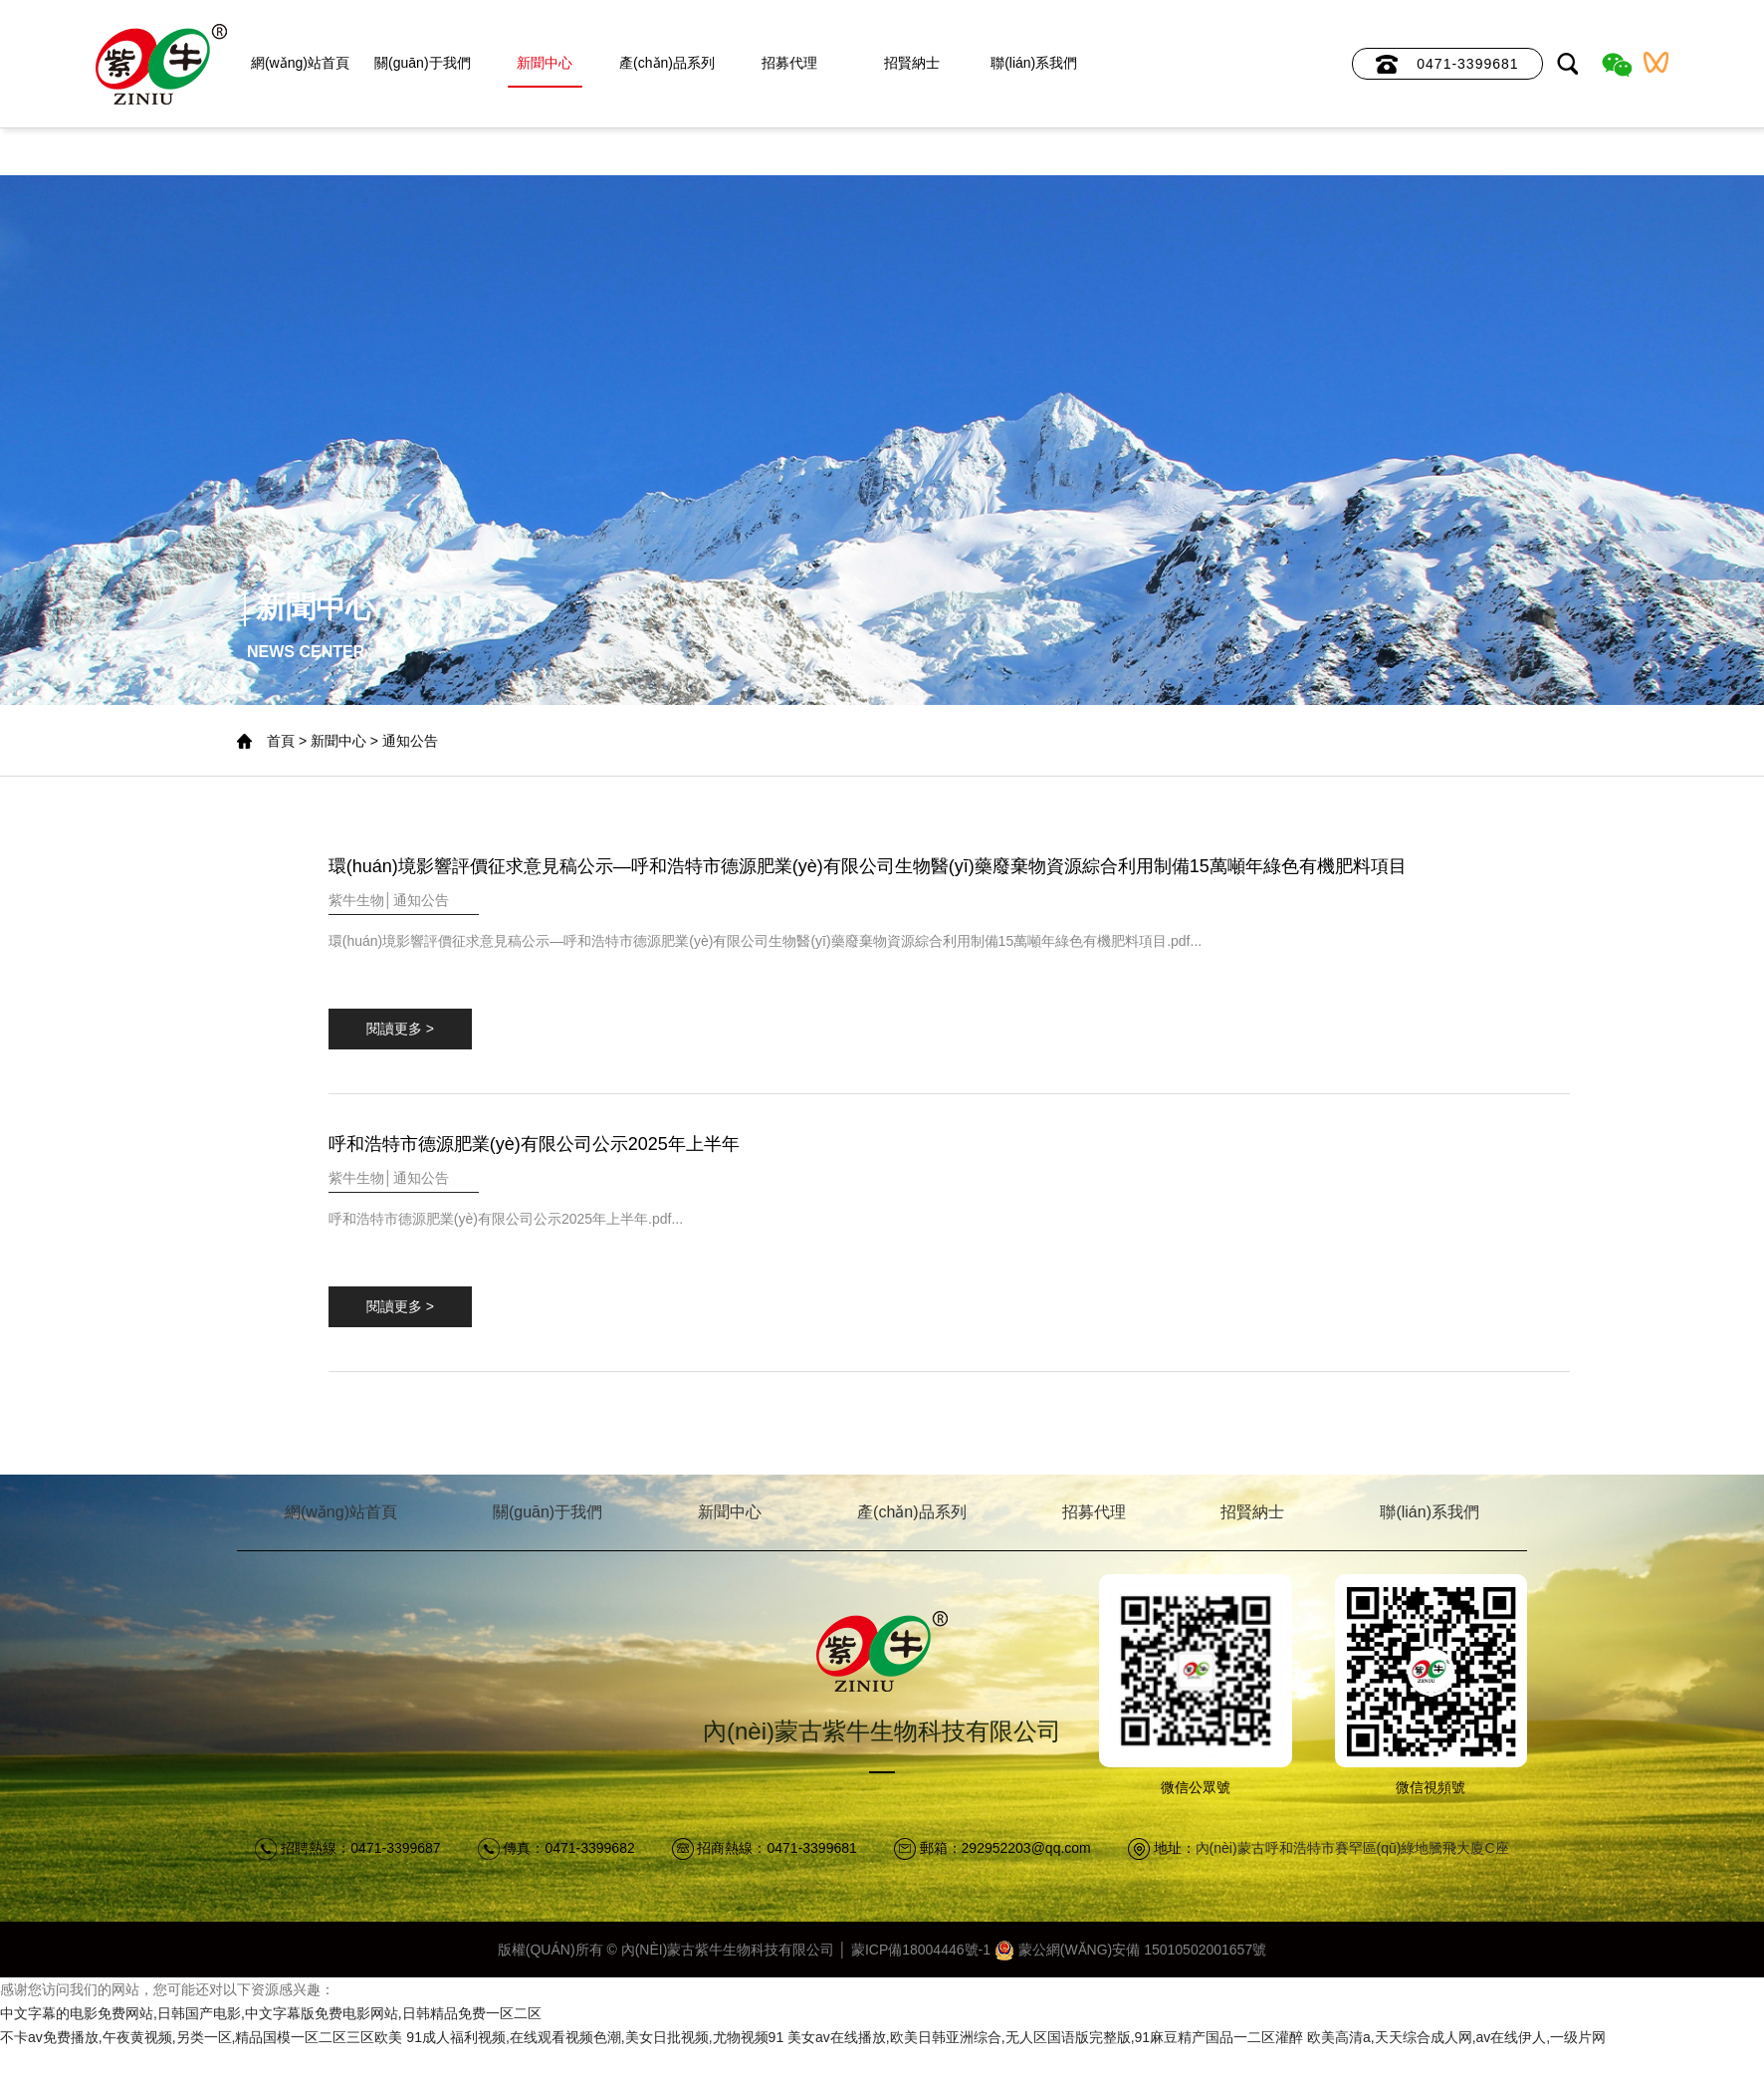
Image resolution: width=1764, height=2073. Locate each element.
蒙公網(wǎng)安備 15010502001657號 (1130, 1950)
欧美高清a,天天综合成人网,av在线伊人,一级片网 (1456, 2037)
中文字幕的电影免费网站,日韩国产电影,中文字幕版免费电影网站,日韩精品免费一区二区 (271, 2013)
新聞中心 (544, 63)
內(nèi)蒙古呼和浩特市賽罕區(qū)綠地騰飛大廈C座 (1352, 1848)
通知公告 (410, 741)
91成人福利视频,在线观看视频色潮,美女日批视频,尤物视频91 (594, 2037)
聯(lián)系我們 (1034, 63)
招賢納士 (912, 63)
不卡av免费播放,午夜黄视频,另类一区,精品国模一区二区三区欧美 (201, 2037)
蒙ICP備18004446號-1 (921, 1950)
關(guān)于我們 (422, 63)
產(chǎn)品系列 (667, 63)
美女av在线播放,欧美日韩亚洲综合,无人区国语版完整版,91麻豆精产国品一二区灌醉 (1045, 2037)
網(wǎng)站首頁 (300, 63)
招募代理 (789, 63)
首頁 (281, 741)
